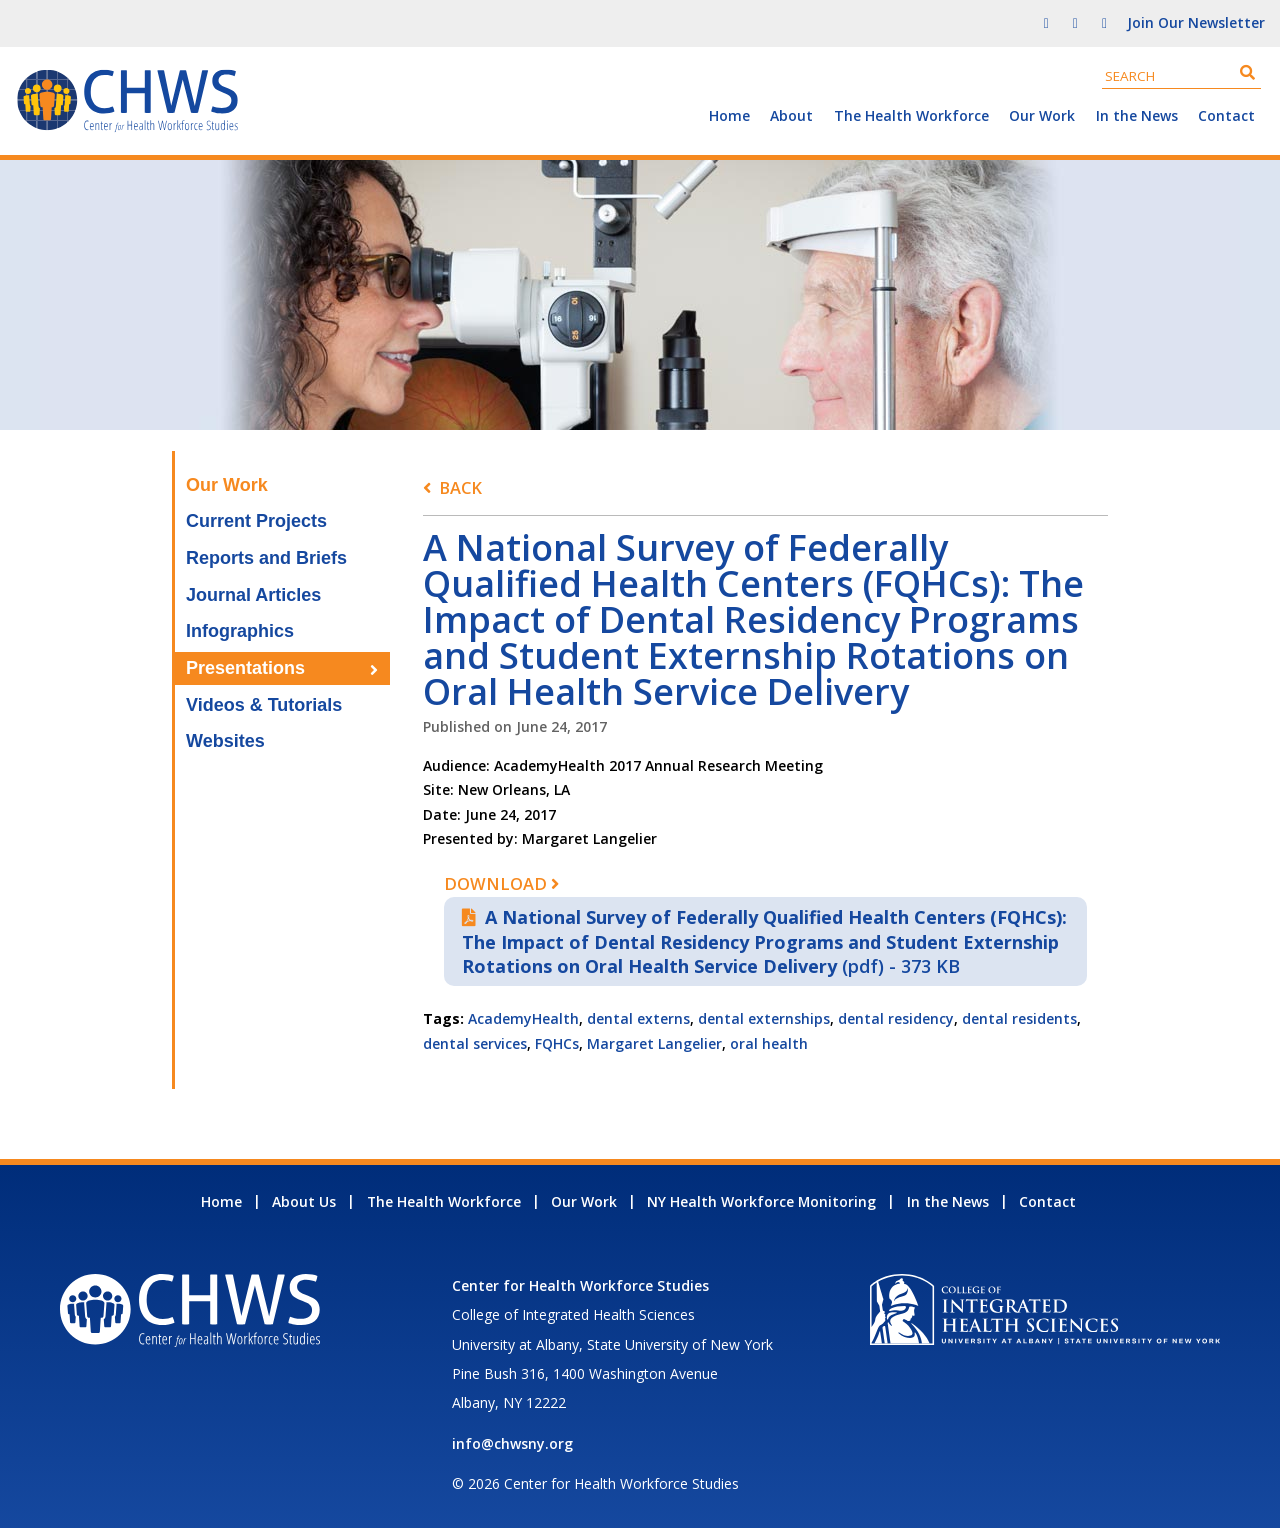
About (791, 115)
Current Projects (256, 521)
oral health (769, 1043)
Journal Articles (253, 595)
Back (460, 487)
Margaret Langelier (654, 1043)
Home (729, 115)
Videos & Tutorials (264, 705)
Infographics (240, 631)
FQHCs (557, 1043)
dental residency (896, 1018)
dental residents (1019, 1018)
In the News (1137, 115)
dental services (475, 1043)
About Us (304, 1201)
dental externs (638, 1018)
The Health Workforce (911, 115)
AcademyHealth (523, 1018)
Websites (225, 741)
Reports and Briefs (266, 558)
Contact (1226, 115)
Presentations (245, 668)
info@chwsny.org (512, 1443)
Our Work (1042, 115)
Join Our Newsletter (1196, 22)
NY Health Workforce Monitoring (761, 1201)
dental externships (764, 1018)
